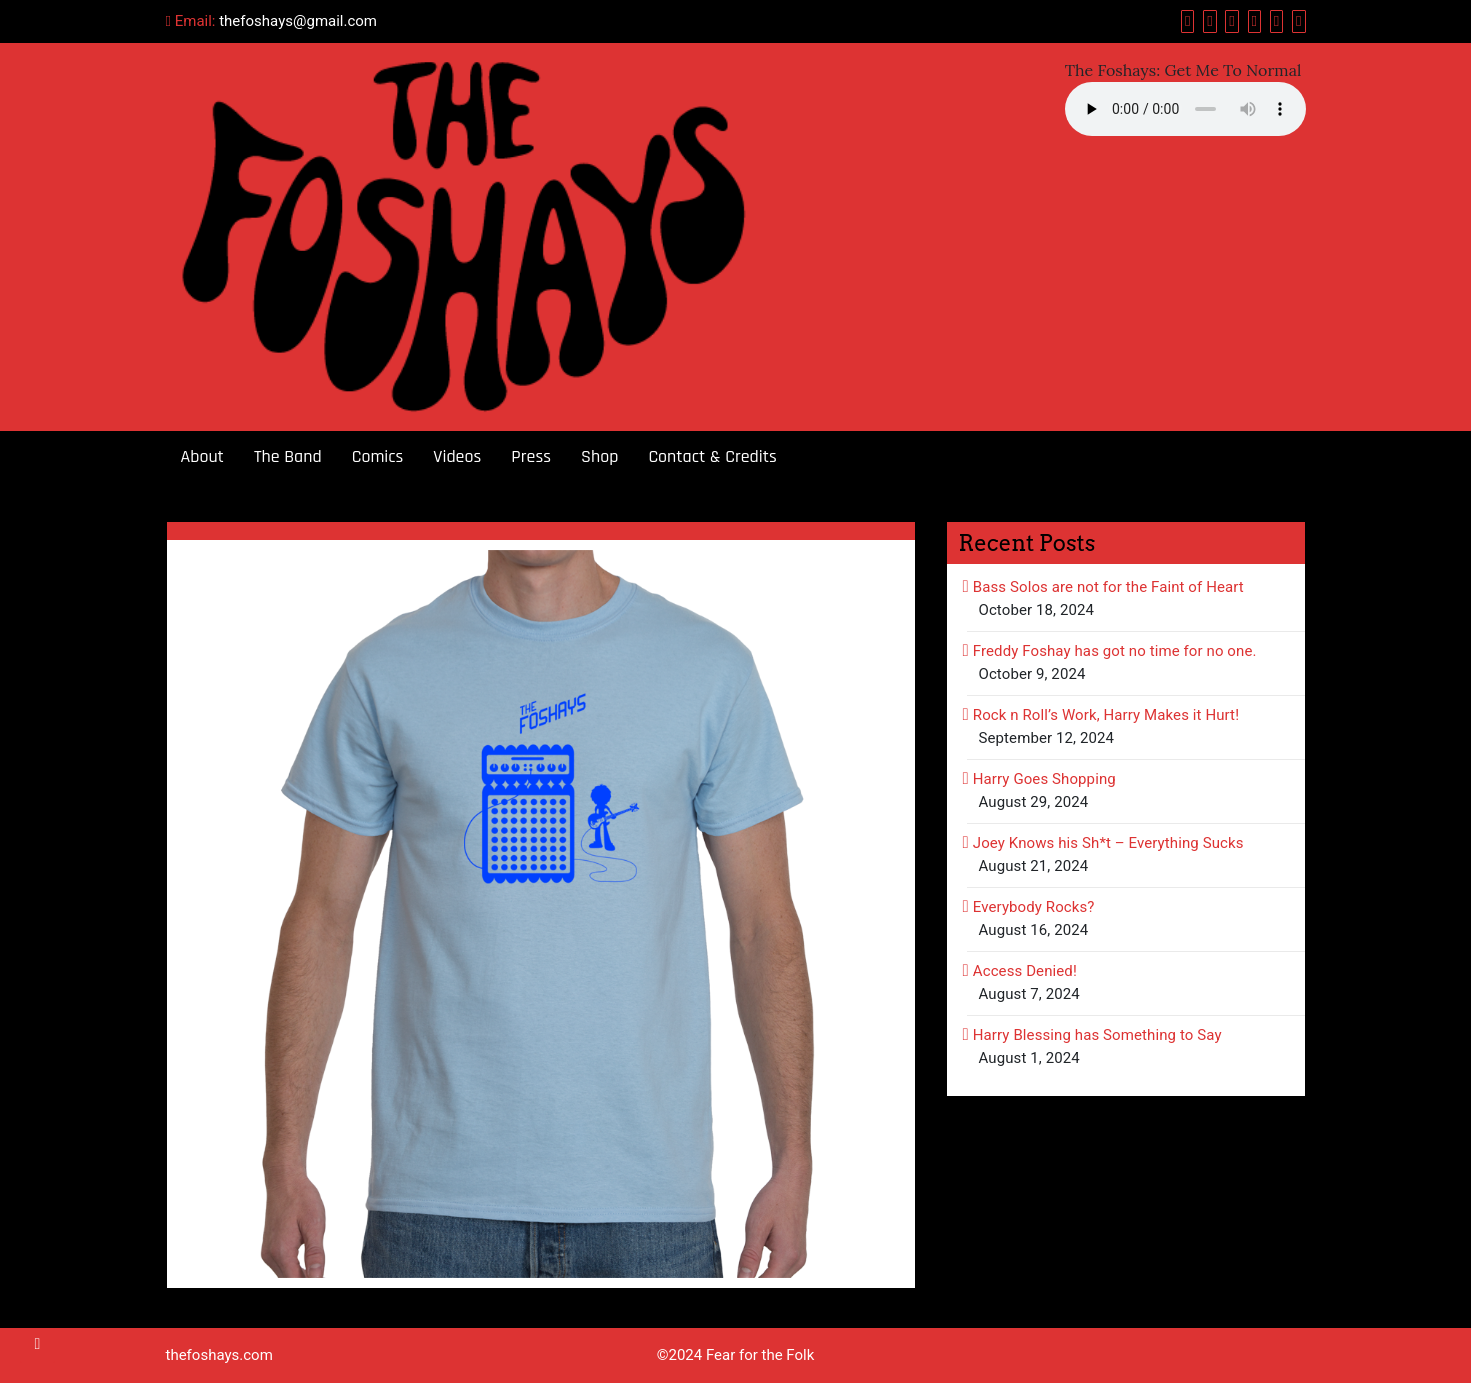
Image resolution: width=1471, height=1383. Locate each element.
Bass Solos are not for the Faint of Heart (1108, 587)
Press (531, 456)
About (202, 456)
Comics (378, 456)
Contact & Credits (712, 456)
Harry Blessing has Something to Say (1097, 1035)
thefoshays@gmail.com (298, 21)
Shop (599, 456)
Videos (457, 456)
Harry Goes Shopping (1044, 779)
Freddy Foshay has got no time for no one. (1115, 651)
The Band (288, 456)
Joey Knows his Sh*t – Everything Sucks (1108, 843)
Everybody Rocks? (1034, 907)
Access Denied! (1025, 971)
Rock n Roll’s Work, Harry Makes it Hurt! (1106, 715)
